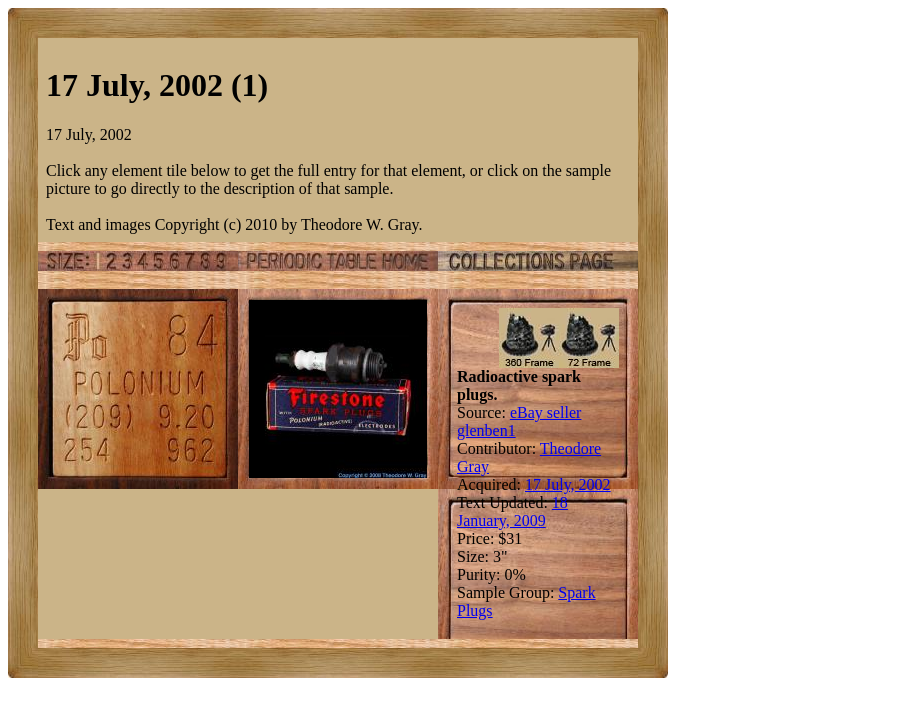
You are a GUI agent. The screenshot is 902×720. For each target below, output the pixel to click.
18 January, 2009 (512, 511)
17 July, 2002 (568, 484)
